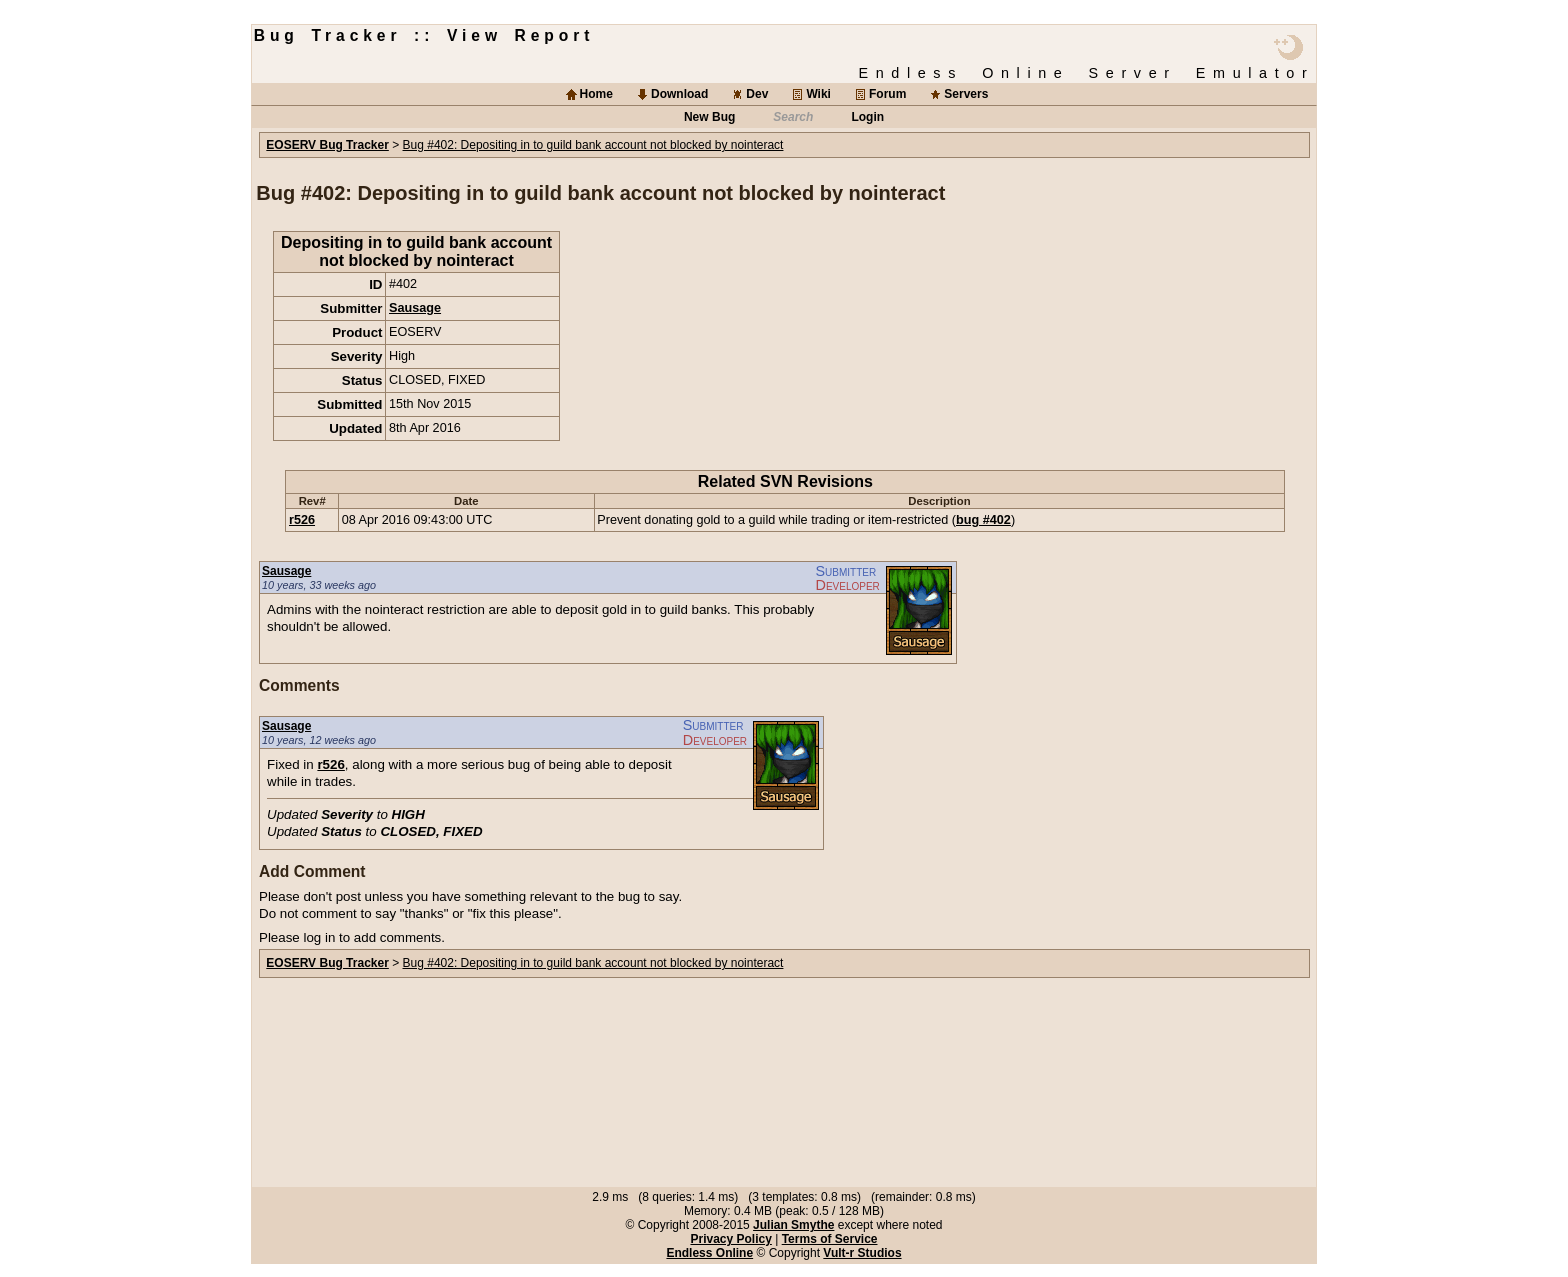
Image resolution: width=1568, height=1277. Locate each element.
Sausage (415, 308)
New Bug (709, 117)
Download (679, 94)
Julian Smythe (793, 1225)
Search (793, 117)
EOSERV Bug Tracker (327, 145)
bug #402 (983, 520)
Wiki (818, 94)
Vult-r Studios (862, 1253)
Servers (966, 94)
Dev (757, 94)
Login (867, 117)
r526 (302, 520)
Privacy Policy (730, 1239)
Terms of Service (830, 1239)
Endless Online (709, 1253)
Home (596, 94)
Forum (887, 94)
